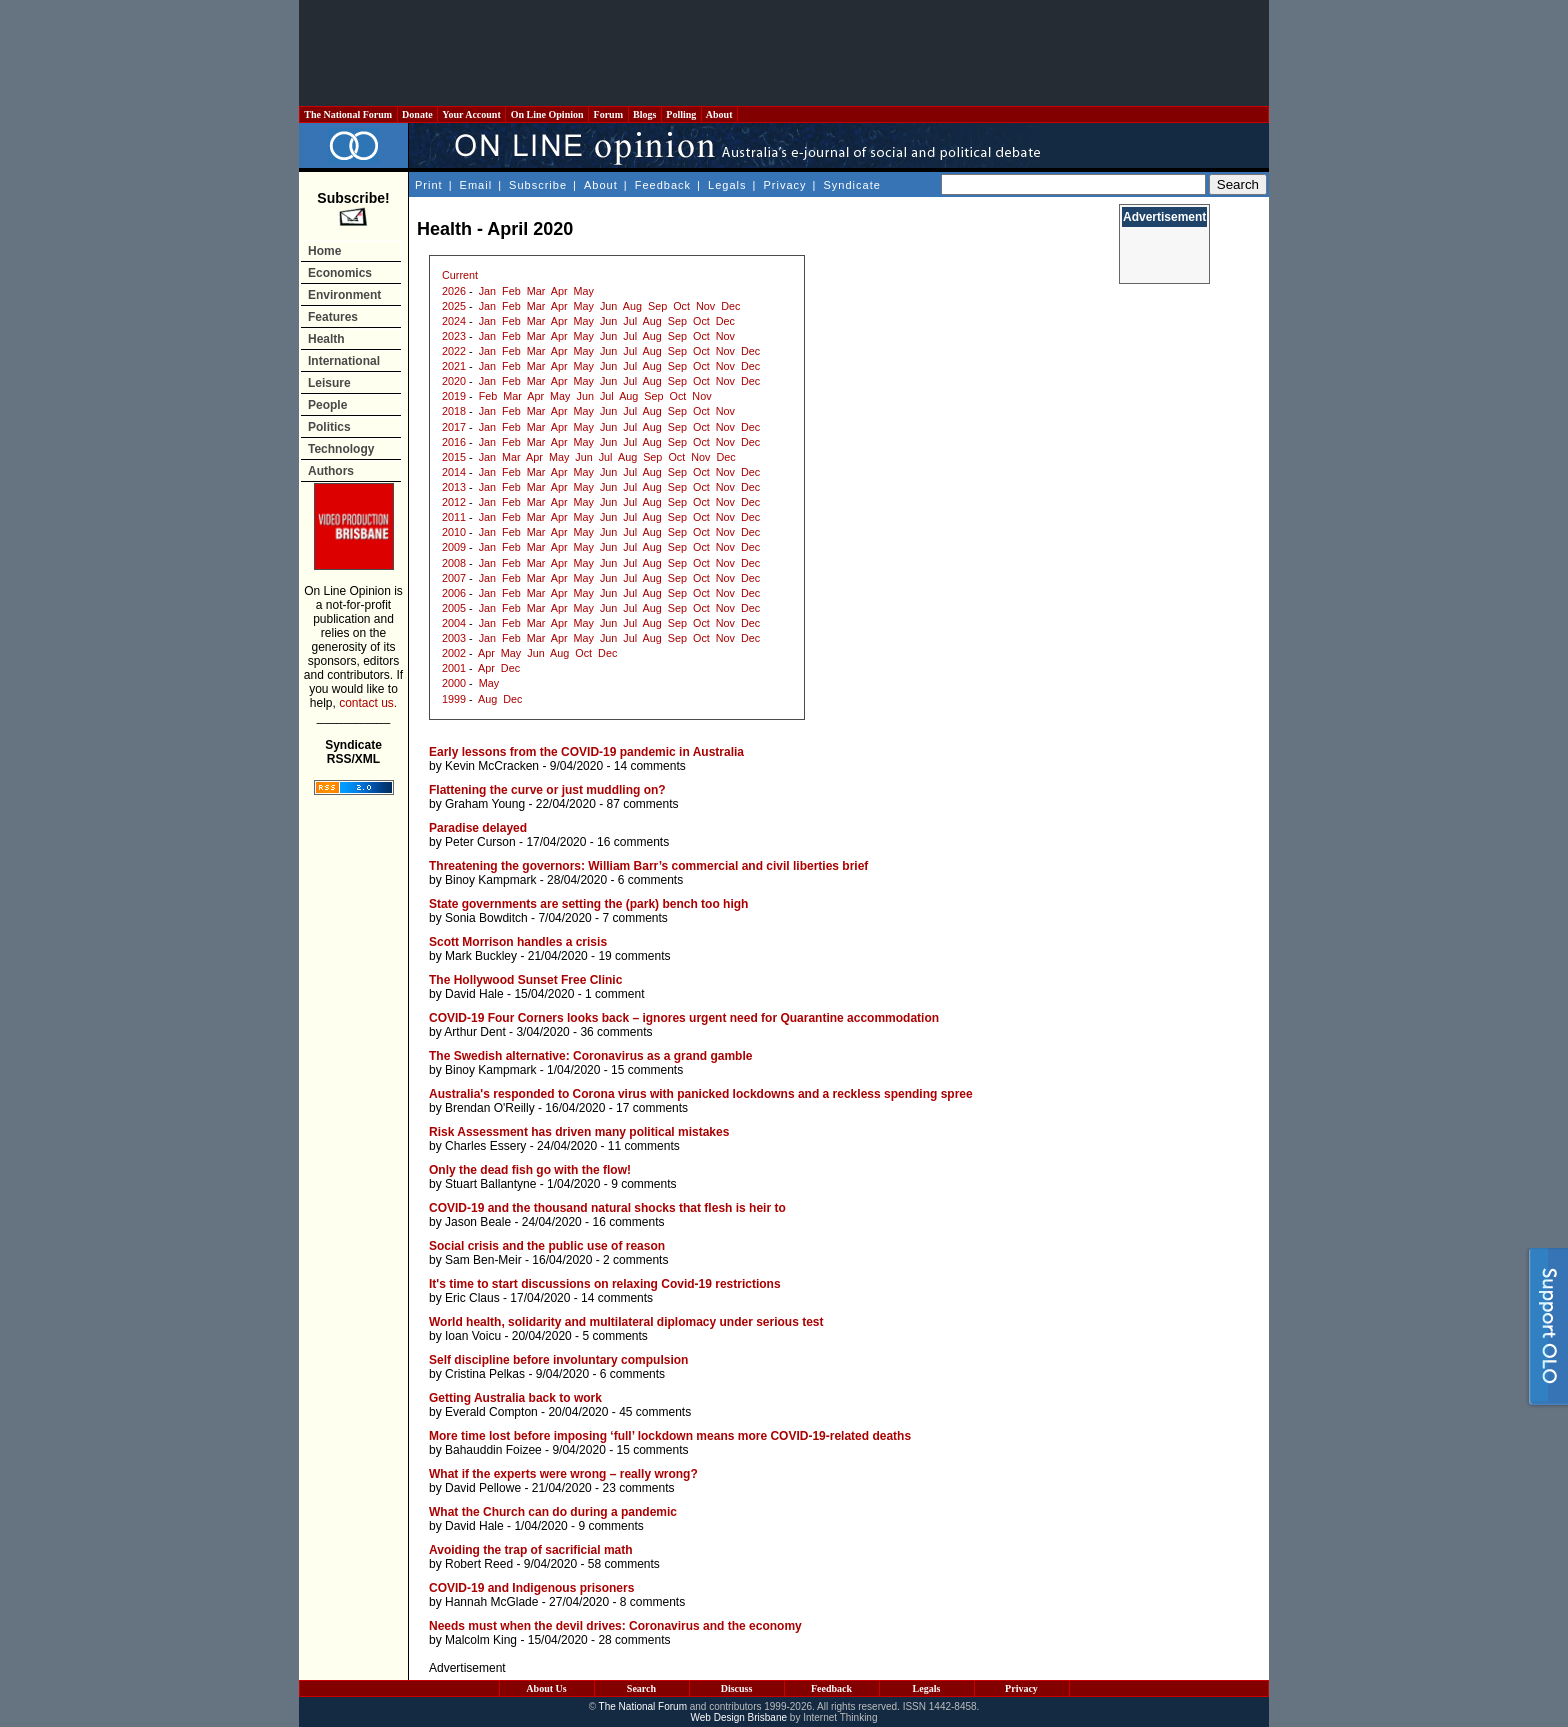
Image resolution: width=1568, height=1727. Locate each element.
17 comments (652, 1108)
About (719, 114)
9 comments (643, 1184)
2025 (454, 306)
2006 (454, 593)
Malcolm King (481, 1640)
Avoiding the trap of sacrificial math (531, 1550)
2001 (454, 668)
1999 (454, 699)
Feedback (663, 185)
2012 (454, 502)
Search (641, 1688)
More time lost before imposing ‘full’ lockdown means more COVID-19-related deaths (670, 1436)
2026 (454, 291)
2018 (454, 411)
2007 (454, 578)
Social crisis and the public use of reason (547, 1246)
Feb (511, 291)
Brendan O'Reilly (490, 1108)
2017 (454, 427)
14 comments (650, 766)
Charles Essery (485, 1146)
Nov (705, 306)
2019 (454, 396)
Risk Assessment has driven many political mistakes (579, 1132)
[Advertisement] (784, 53)
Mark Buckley (481, 956)
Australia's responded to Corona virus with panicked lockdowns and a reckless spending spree (701, 1094)
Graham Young (485, 804)
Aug (632, 306)
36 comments (616, 1032)
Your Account (471, 114)
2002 (454, 653)
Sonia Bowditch (486, 918)
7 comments (634, 918)
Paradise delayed (478, 828)
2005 (454, 608)
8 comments (652, 1602)
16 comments (633, 842)
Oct (681, 306)
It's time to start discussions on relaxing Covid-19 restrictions (605, 1284)
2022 (454, 351)
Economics (340, 273)
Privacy (784, 185)
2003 (454, 638)
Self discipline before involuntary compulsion (558, 1360)
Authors (331, 471)
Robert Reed (479, 1564)
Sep (657, 306)
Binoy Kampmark (490, 880)
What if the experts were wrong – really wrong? (563, 1474)
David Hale (474, 994)
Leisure (329, 383)
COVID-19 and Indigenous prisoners (531, 1588)
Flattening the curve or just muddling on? (547, 790)
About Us (546, 1688)
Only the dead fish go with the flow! (530, 1170)
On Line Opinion (547, 114)
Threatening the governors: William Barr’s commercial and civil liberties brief (648, 866)
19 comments (634, 956)
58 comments (624, 1564)
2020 (454, 381)
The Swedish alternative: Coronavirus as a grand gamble (590, 1056)
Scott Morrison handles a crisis (518, 942)
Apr (559, 291)
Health (326, 339)
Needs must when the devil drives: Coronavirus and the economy (615, 1626)
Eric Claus (472, 1298)
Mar (536, 291)
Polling (681, 114)
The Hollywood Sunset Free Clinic (525, 980)
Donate (418, 114)
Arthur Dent (474, 1032)
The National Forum (348, 114)
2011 (454, 517)
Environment (344, 295)
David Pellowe (483, 1488)
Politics (329, 427)
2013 (454, 487)
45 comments (655, 1412)
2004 (454, 623)
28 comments (634, 1640)
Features (333, 317)
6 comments (650, 880)
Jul (630, 321)
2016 (454, 442)
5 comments (614, 1336)
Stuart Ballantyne (490, 1184)
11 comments (644, 1146)
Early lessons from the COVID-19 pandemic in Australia (586, 752)
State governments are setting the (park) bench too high (588, 904)
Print (429, 185)
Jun (608, 306)
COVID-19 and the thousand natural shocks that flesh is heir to (607, 1208)
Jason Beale (478, 1222)
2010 (454, 532)
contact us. (368, 703)
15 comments (647, 1070)
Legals (727, 185)
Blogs (645, 114)
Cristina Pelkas (485, 1374)
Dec (730, 306)
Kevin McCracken (492, 766)
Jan (487, 291)
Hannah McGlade (491, 1602)
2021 (454, 366)
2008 (454, 563)
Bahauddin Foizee (493, 1450)
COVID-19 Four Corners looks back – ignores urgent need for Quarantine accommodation (684, 1018)
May (584, 291)
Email (476, 185)
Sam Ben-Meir (483, 1260)
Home (324, 251)
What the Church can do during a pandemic (553, 1512)
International (344, 361)
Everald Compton (491, 1412)
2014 (454, 472)
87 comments (642, 804)
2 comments (635, 1260)
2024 (454, 321)
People (327, 405)
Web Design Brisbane (739, 1717)
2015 (454, 457)
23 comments (638, 1488)
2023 (454, 336)
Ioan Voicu (473, 1336)
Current (460, 275)
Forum (608, 114)
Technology (341, 449)
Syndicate (852, 185)
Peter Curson (480, 842)
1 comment (614, 994)
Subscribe (538, 185)
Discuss (737, 1688)
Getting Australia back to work (515, 1398)
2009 (454, 547)
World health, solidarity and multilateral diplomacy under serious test (626, 1322)
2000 (454, 683)
